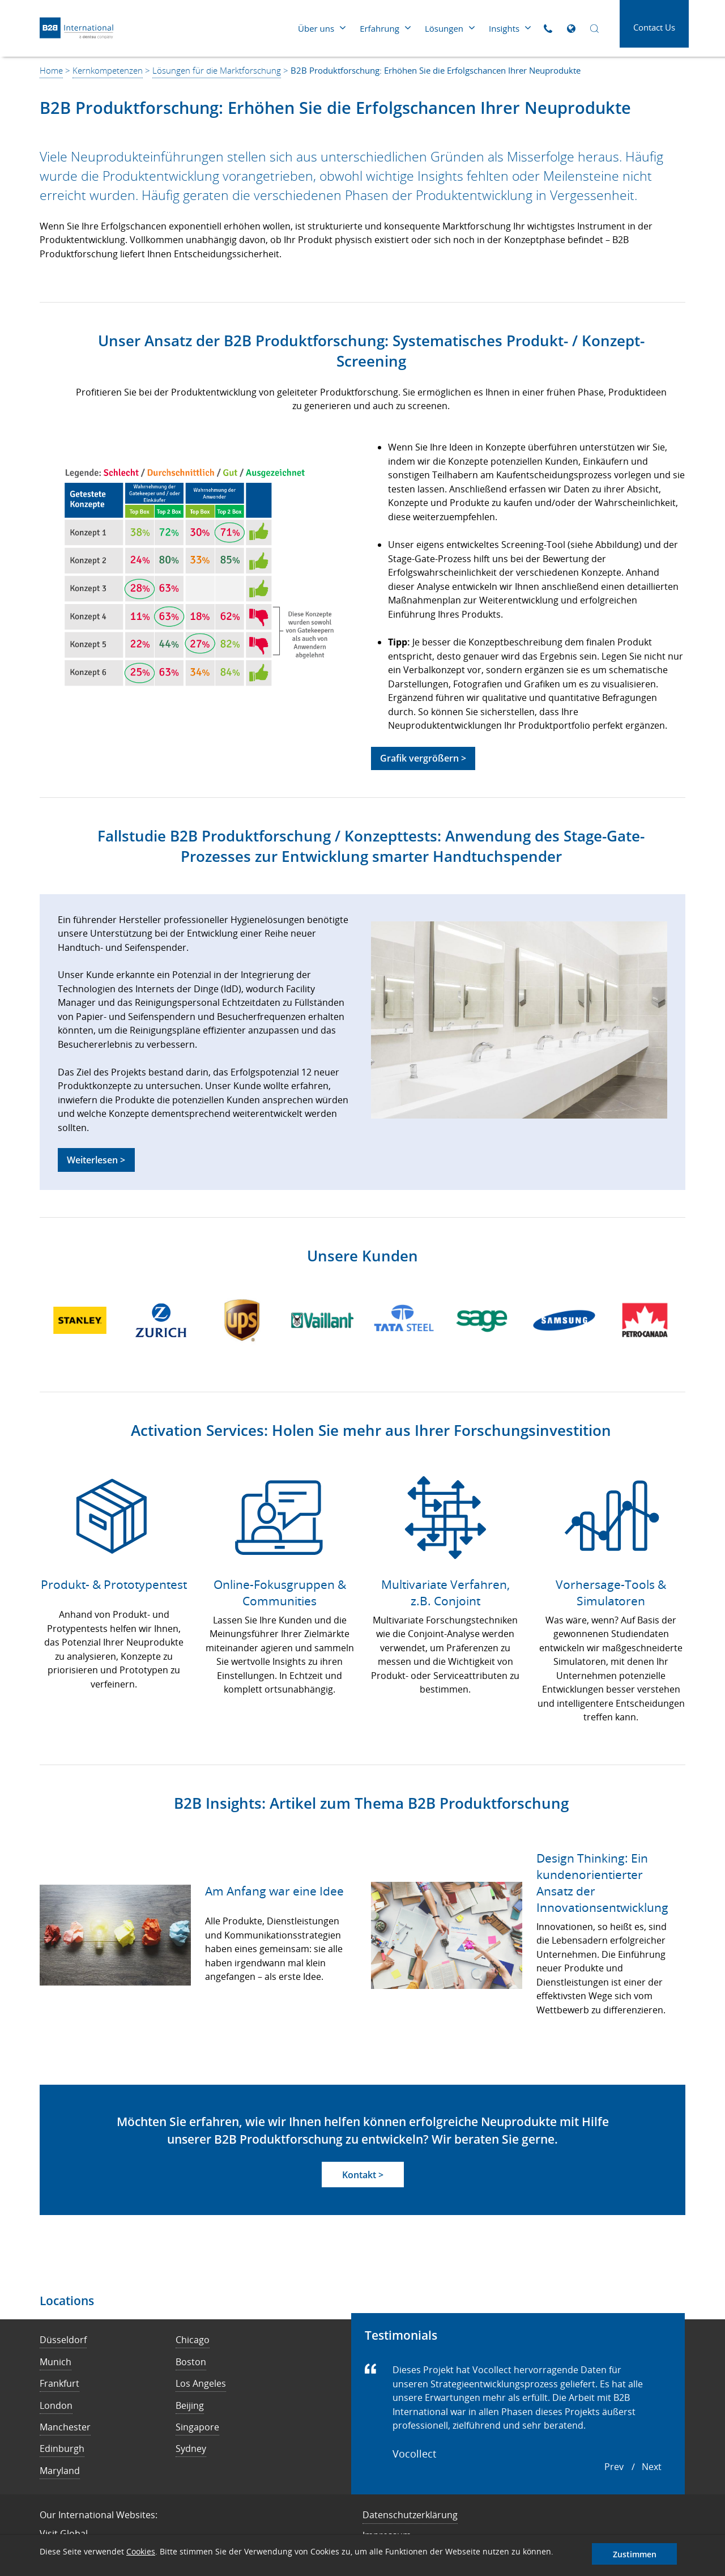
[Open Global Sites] (571, 28)
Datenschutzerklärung (410, 2515)
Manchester (65, 2427)
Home (51, 70)
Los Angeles (201, 2383)
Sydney (191, 2448)
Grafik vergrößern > (423, 758)
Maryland (60, 2470)
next (652, 2466)
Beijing (190, 2405)
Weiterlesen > (96, 1160)
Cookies (140, 2551)
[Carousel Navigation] (633, 2467)
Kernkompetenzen (107, 70)
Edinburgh (62, 2448)
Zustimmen (634, 2554)
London (56, 2405)
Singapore (197, 2427)
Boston (191, 2362)
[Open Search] (594, 28)
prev (614, 2466)
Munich (55, 2362)
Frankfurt (59, 2383)
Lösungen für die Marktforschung (216, 70)
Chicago (193, 2339)
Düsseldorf (63, 2339)
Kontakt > (362, 2175)
